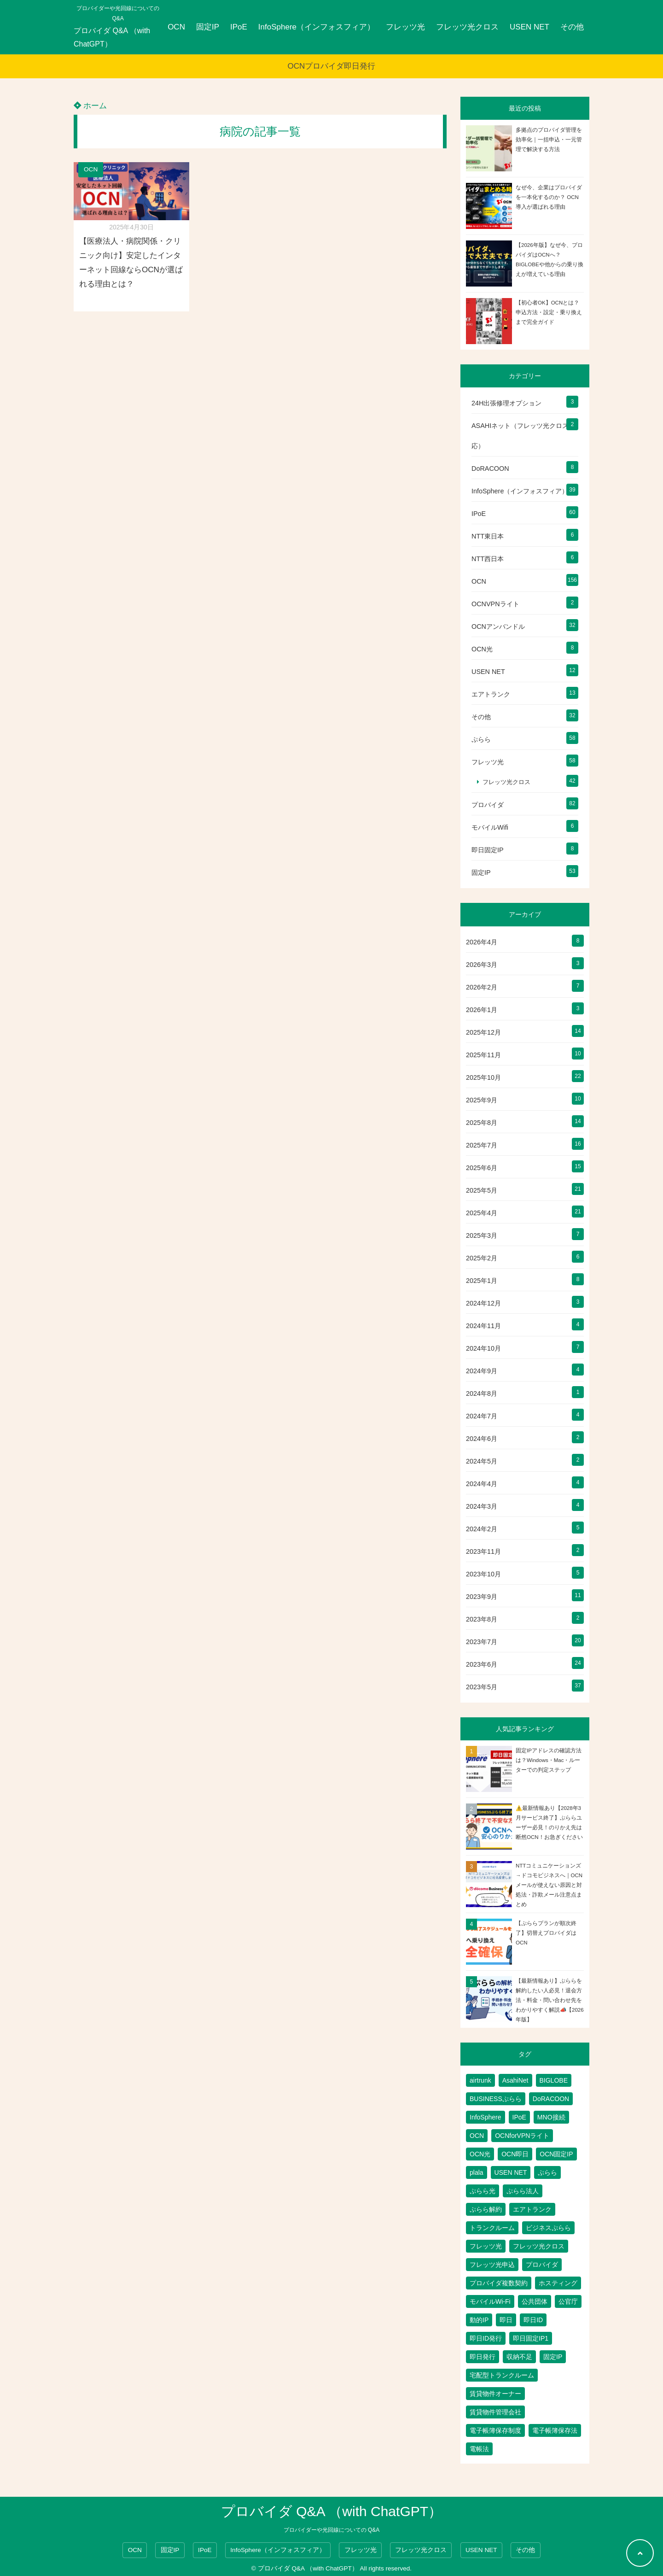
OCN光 (482, 649)
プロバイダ (487, 804)
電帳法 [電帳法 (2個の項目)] (479, 2449)
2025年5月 (481, 1190)
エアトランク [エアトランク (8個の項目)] (532, 2209)
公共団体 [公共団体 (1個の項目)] (534, 2301)
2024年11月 (483, 1325)
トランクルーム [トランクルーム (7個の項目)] (492, 2227)
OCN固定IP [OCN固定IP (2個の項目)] (556, 2154)
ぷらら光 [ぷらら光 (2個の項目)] (482, 2191)
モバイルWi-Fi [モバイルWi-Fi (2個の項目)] (490, 2301)
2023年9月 (481, 1596)
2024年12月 (483, 1303)
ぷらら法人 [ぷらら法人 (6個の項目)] (522, 2191)
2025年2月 (481, 1258)
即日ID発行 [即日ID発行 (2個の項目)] (486, 2338)
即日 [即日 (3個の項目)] (506, 2320)
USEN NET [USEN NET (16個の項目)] (510, 2172)
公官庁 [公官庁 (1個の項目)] (568, 2301)
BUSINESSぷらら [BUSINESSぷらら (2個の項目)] (496, 2098)
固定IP (207, 27)
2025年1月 (481, 1280)
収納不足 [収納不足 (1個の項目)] (519, 2356)
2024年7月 (481, 1416)
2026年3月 (481, 964)
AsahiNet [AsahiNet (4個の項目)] (515, 2080)
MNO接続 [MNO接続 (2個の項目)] (551, 2117)
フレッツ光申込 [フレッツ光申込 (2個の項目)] (492, 2264)
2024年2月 (481, 1529)
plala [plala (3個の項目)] (476, 2172)
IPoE (238, 27)
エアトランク (490, 694)
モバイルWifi (489, 827)
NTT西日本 (487, 558)
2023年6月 (481, 1664)
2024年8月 (481, 1393)
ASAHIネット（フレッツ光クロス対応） (523, 436)
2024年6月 (481, 1438)
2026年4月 (481, 942)
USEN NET (529, 27)
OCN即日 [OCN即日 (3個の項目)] (515, 2154)
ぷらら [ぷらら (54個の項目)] (547, 2172)
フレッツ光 (405, 27)
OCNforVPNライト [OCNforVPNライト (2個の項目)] (522, 2135)
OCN (176, 27)
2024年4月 (481, 1483)
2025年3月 (481, 1235)
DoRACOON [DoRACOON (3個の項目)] (551, 2098)
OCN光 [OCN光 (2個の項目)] (480, 2154)
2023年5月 (481, 1687)
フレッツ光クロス (467, 27)
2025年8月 (481, 1122)
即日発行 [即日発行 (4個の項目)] (482, 2356)
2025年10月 (483, 1077)
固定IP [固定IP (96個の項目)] (552, 2356)
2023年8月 (481, 1619)
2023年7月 (481, 1641)
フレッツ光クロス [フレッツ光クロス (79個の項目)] (538, 2246)
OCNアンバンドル (498, 626)
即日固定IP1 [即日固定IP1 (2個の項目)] (530, 2338)
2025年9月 (481, 1100)
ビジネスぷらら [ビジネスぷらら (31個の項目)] (548, 2227)
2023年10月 (483, 1574)
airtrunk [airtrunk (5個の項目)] (480, 2080)
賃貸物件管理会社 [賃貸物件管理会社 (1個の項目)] (495, 2412)
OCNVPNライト (495, 604)
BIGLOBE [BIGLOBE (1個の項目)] (554, 2080)
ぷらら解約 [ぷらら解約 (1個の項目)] (486, 2209)
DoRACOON (490, 468)
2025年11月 (483, 1055)
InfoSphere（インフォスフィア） (316, 27)
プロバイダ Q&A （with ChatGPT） (112, 37)
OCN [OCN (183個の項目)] (477, 2135)
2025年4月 (481, 1213)
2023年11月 (483, 1551)
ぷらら (481, 739)
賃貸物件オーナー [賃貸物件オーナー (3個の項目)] (495, 2393)
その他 (572, 27)
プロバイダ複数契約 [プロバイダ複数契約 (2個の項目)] (499, 2283)
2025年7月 (481, 1145)
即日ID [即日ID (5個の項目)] (533, 2320)
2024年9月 (481, 1371)
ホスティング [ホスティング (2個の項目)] (558, 2283)
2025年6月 (481, 1167)
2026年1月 (481, 1009)
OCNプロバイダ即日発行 (332, 66)
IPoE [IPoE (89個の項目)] (519, 2117)
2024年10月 (483, 1348)
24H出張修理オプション (506, 403)
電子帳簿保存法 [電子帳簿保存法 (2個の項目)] (554, 2430)
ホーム (90, 105)
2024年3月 (481, 1506)
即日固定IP (487, 850)
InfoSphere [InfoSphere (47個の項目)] (485, 2117)
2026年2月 (481, 987)
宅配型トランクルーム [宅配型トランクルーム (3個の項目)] (502, 2375)
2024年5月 (481, 1461)
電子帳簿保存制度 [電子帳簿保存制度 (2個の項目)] (495, 2430)
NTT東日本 (487, 536)
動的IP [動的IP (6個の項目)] (479, 2320)
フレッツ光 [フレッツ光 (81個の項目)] (486, 2246)
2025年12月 (483, 1032)
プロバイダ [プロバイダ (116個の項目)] (542, 2264)
